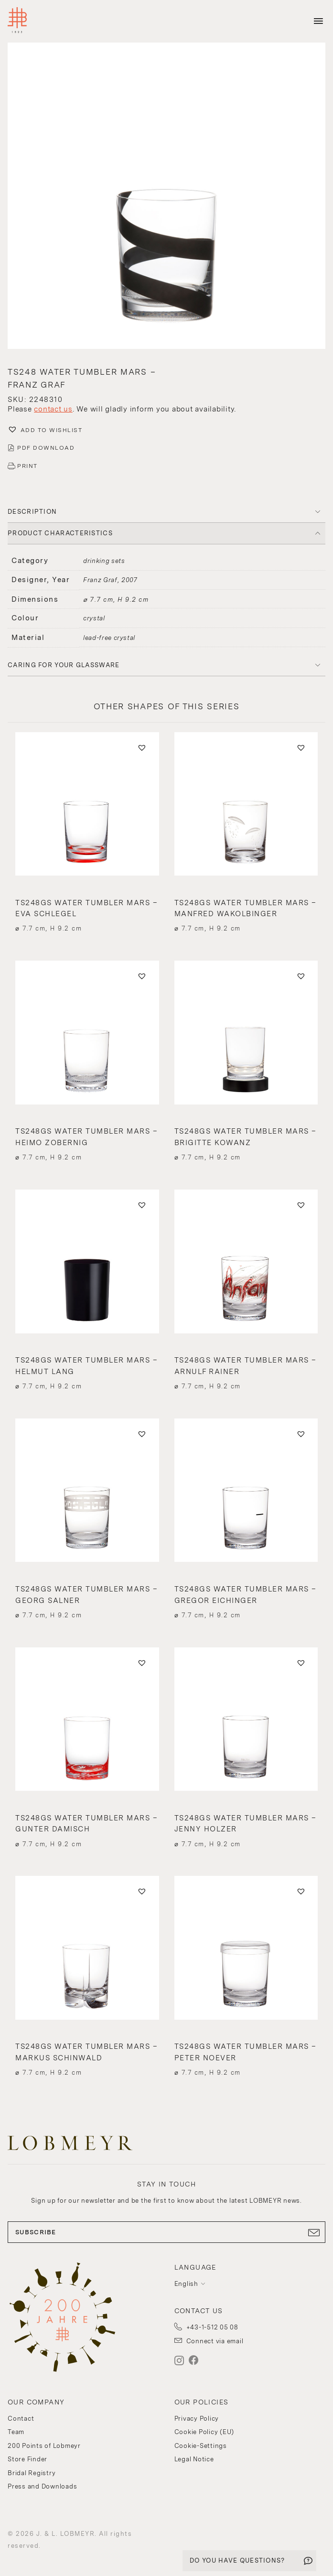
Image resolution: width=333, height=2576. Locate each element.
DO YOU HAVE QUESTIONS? (237, 2560)
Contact (21, 2418)
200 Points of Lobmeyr (44, 2445)
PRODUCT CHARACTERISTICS (60, 533)
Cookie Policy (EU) (204, 2431)
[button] (166, 197)
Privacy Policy (196, 2418)
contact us (53, 409)
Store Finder (27, 2459)
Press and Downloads (42, 2486)
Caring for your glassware (64, 665)
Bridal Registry (31, 2473)
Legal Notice (194, 2459)
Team (16, 2431)
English (186, 2283)
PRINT (27, 466)
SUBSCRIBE (166, 2232)
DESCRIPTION (32, 511)
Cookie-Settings (200, 2445)
